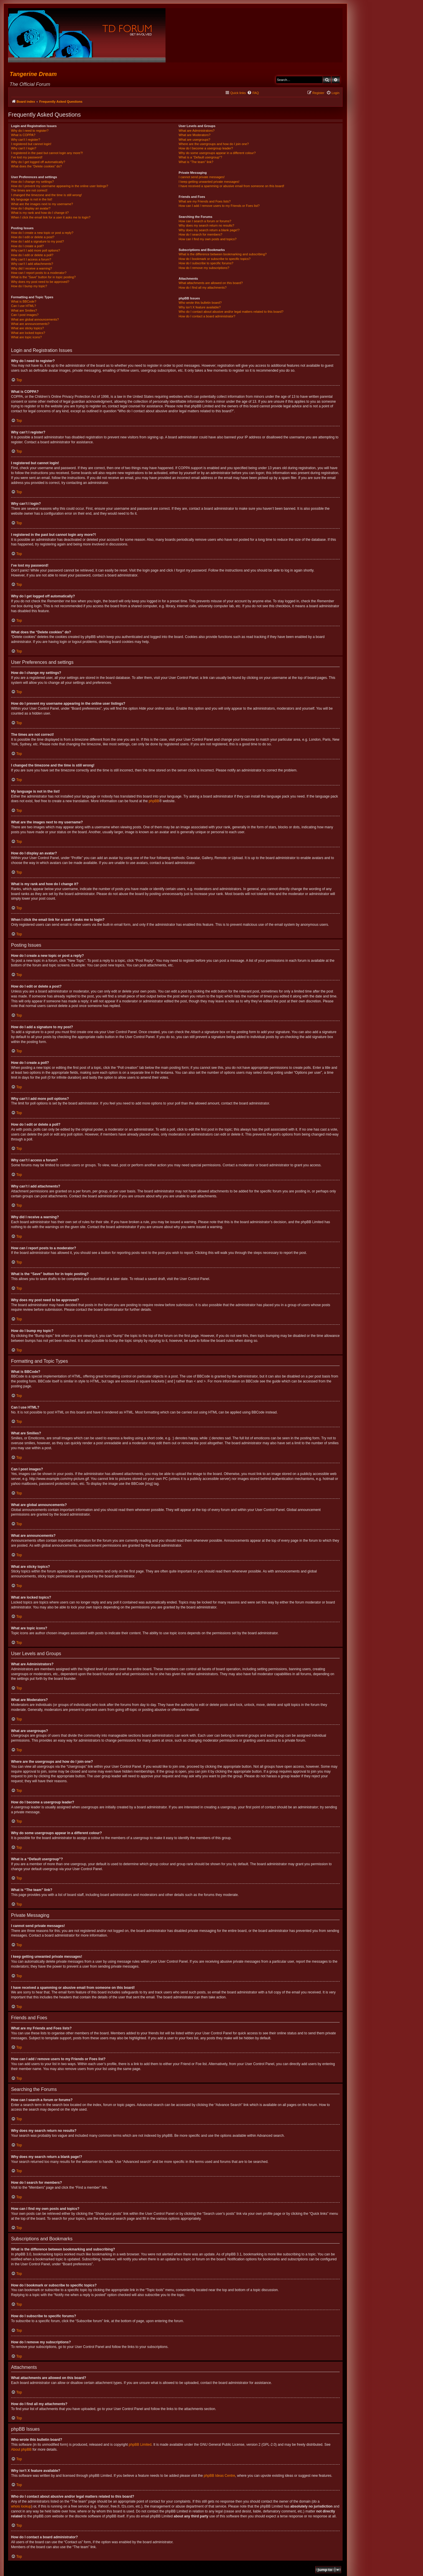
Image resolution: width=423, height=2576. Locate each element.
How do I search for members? (200, 234)
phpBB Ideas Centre (219, 2476)
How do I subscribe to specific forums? (206, 263)
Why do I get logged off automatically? (38, 162)
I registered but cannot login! (31, 144)
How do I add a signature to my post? (37, 241)
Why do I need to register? (29, 130)
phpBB (154, 801)
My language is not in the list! (31, 199)
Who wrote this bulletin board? (200, 302)
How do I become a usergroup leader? (206, 148)
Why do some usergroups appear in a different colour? (217, 153)
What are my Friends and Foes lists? (205, 201)
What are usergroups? (194, 139)
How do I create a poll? (27, 246)
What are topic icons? (26, 337)
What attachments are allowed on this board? (211, 283)
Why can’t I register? (25, 139)
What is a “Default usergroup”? (200, 157)
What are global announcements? (35, 319)
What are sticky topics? (27, 328)
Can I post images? (25, 315)
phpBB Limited (140, 2445)
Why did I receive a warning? (31, 268)
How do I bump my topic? (29, 286)
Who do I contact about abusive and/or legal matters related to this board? (231, 311)
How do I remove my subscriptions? (204, 268)
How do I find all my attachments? (202, 287)
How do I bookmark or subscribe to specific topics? (215, 259)
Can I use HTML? (23, 306)
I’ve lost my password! (26, 157)
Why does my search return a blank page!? (209, 230)
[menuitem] (253, 92)
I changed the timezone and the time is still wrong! (46, 195)
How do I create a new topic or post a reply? (42, 232)
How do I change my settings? (32, 181)
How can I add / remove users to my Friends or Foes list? (219, 205)
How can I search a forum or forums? (205, 221)
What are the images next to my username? (42, 204)
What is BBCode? (23, 301)
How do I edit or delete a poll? (32, 255)
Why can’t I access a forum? (31, 259)
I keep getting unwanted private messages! (209, 181)
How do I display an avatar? (31, 208)
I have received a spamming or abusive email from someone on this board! (231, 186)
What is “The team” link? (196, 162)
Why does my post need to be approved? (40, 281)
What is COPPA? (23, 135)
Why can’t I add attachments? (32, 263)
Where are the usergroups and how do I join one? (214, 144)
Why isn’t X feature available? (200, 307)
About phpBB (21, 2449)
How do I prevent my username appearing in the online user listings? (59, 186)
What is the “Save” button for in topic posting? (43, 277)
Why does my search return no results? (206, 225)
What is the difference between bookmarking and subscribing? (223, 254)
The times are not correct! (29, 190)
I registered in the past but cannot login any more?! (47, 153)
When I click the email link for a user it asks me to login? (50, 217)
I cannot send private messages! (201, 177)
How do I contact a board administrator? (207, 316)
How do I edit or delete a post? (32, 237)
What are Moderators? (194, 135)
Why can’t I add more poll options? (35, 250)
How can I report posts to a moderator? (38, 272)
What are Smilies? (24, 310)
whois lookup (21, 2506)
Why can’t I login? (23, 148)
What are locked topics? (28, 333)
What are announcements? (30, 324)
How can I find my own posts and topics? (207, 239)
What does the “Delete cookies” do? (36, 166)
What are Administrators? (197, 130)
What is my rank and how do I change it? (40, 212)
